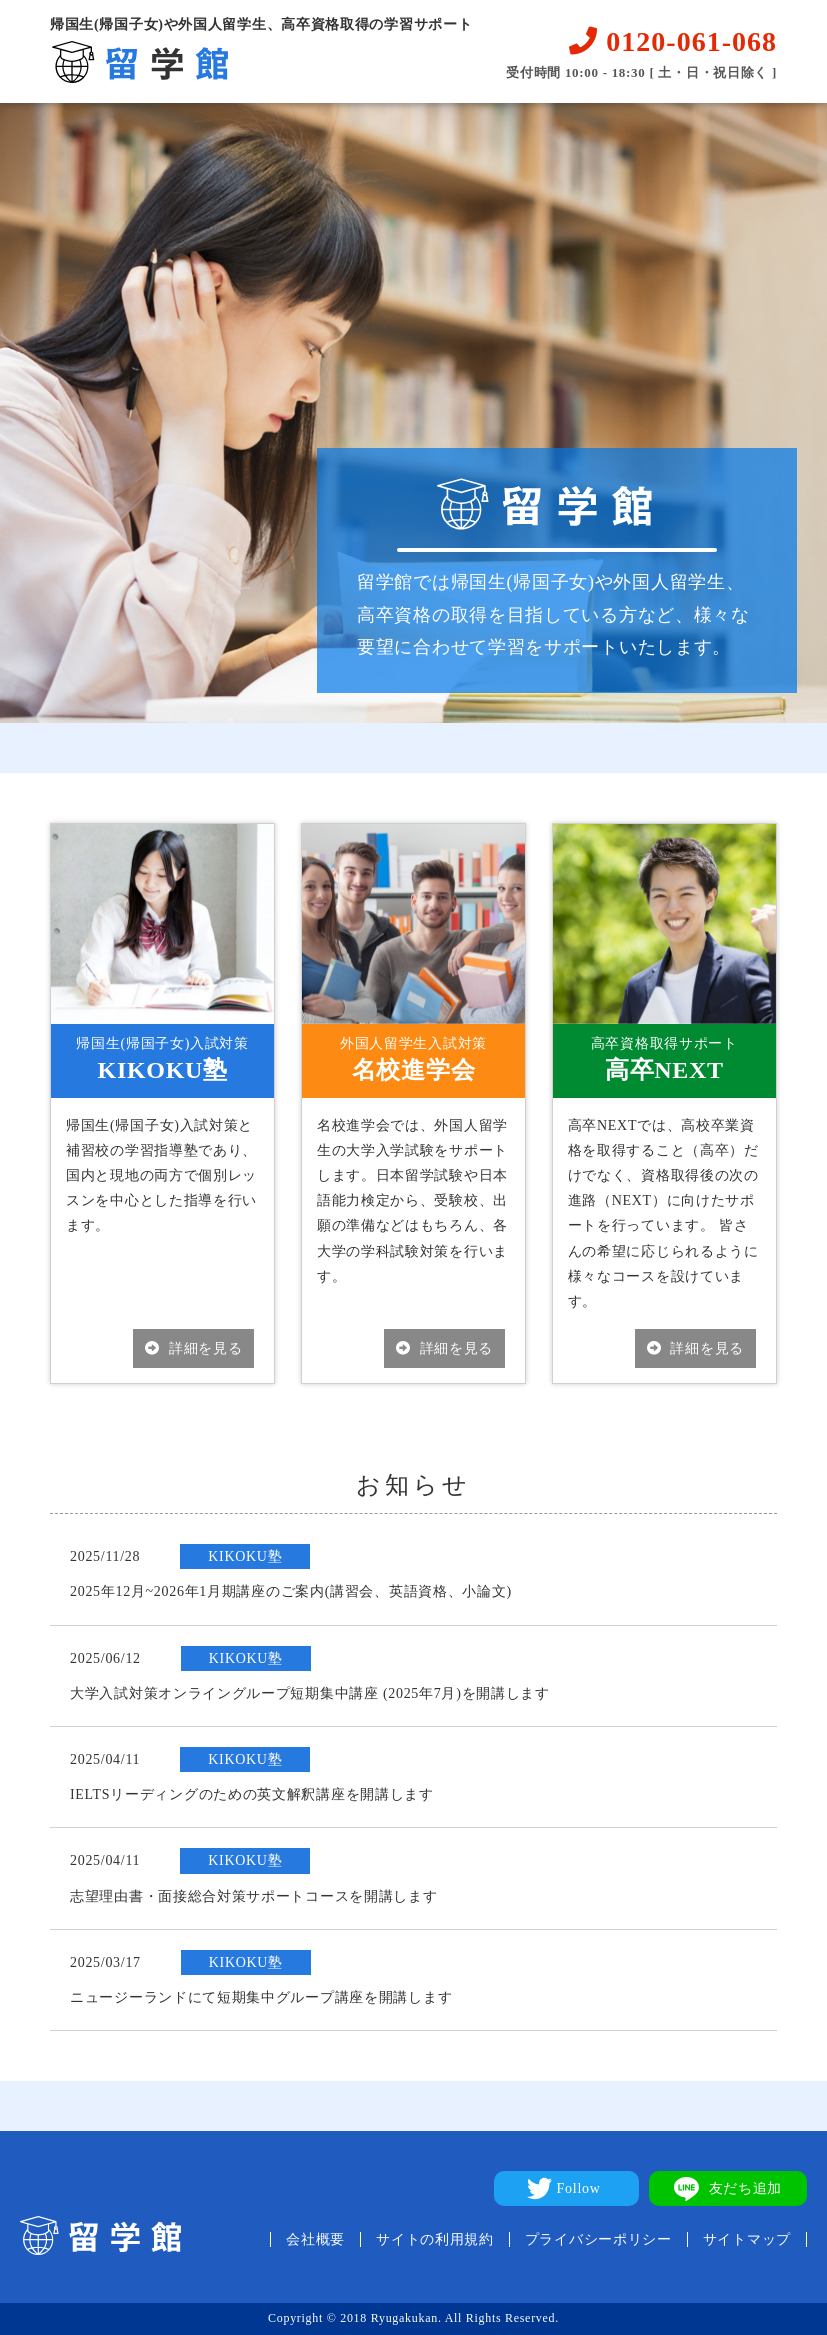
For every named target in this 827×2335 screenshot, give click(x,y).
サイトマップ (747, 2239)
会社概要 (315, 2239)
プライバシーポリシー (598, 2239)
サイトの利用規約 (435, 2239)
